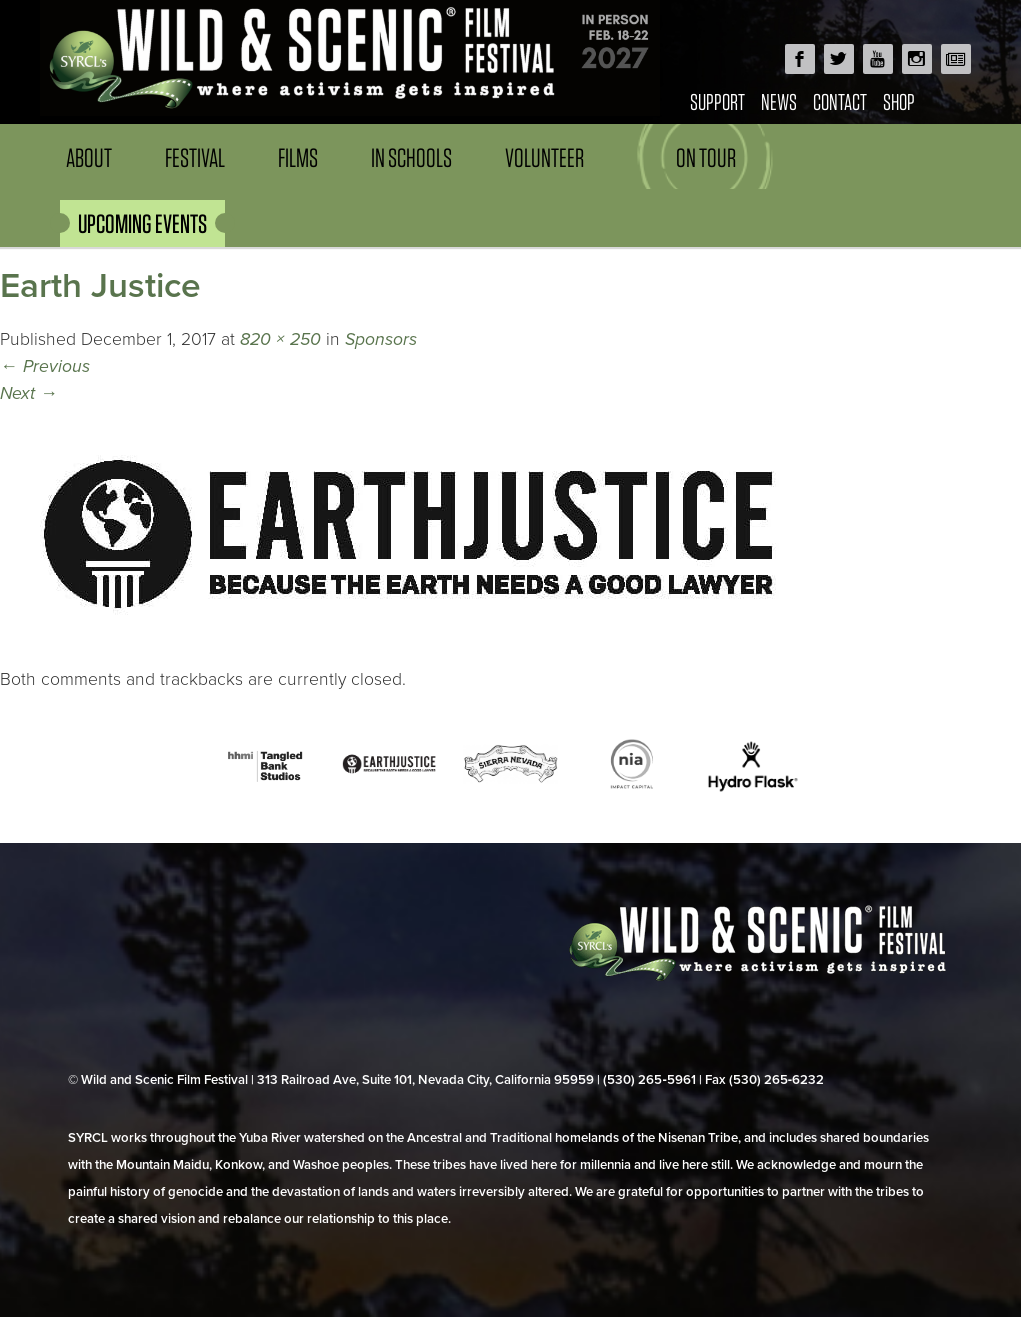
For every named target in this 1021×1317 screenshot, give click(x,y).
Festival (195, 157)
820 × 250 (280, 339)
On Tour (706, 157)
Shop (899, 101)
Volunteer (544, 157)
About (89, 157)
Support (717, 101)
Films (298, 157)
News (779, 101)
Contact (840, 101)
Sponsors (381, 339)
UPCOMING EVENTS (142, 223)
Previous (45, 366)
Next (29, 393)
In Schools (411, 157)
